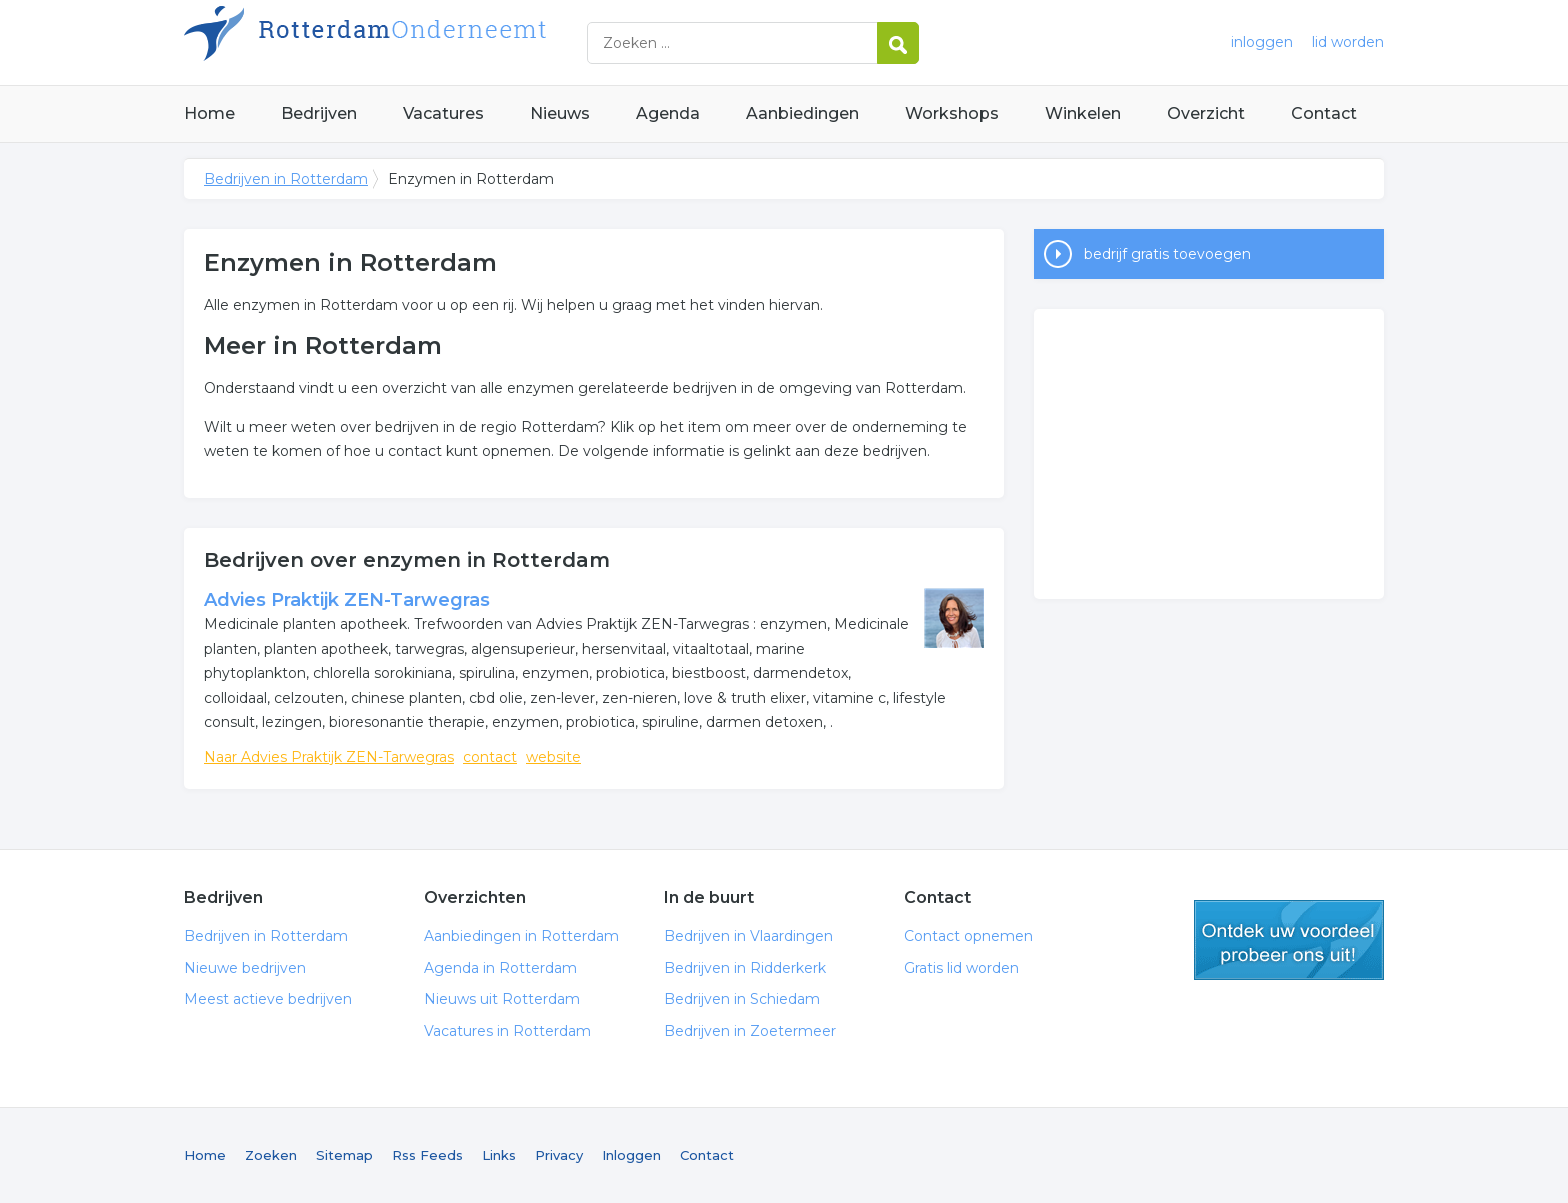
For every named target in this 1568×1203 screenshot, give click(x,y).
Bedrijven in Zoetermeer (750, 1031)
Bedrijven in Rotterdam (434, 42)
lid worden (1348, 42)
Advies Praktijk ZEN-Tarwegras (347, 600)
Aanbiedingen (802, 113)
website (553, 757)
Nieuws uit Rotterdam (502, 999)
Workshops (952, 113)
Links (499, 1155)
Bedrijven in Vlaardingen (748, 936)
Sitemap (344, 1155)
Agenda (668, 113)
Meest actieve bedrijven (268, 999)
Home (209, 113)
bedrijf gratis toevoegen (1167, 254)
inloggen (1262, 42)
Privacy (559, 1155)
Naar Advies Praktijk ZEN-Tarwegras (329, 757)
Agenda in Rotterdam (500, 968)
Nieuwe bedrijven (245, 968)
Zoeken (271, 1155)
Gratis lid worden (961, 968)
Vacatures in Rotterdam (507, 1031)
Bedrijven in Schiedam (742, 999)
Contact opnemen (968, 936)
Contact (1324, 113)
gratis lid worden (1289, 940)
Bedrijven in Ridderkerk (745, 968)
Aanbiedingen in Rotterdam (521, 936)
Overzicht (1206, 113)
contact (490, 757)
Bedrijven (319, 113)
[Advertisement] (1209, 454)
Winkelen (1083, 113)
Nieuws (560, 113)
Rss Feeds (427, 1155)
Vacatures (443, 113)
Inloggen (631, 1155)
